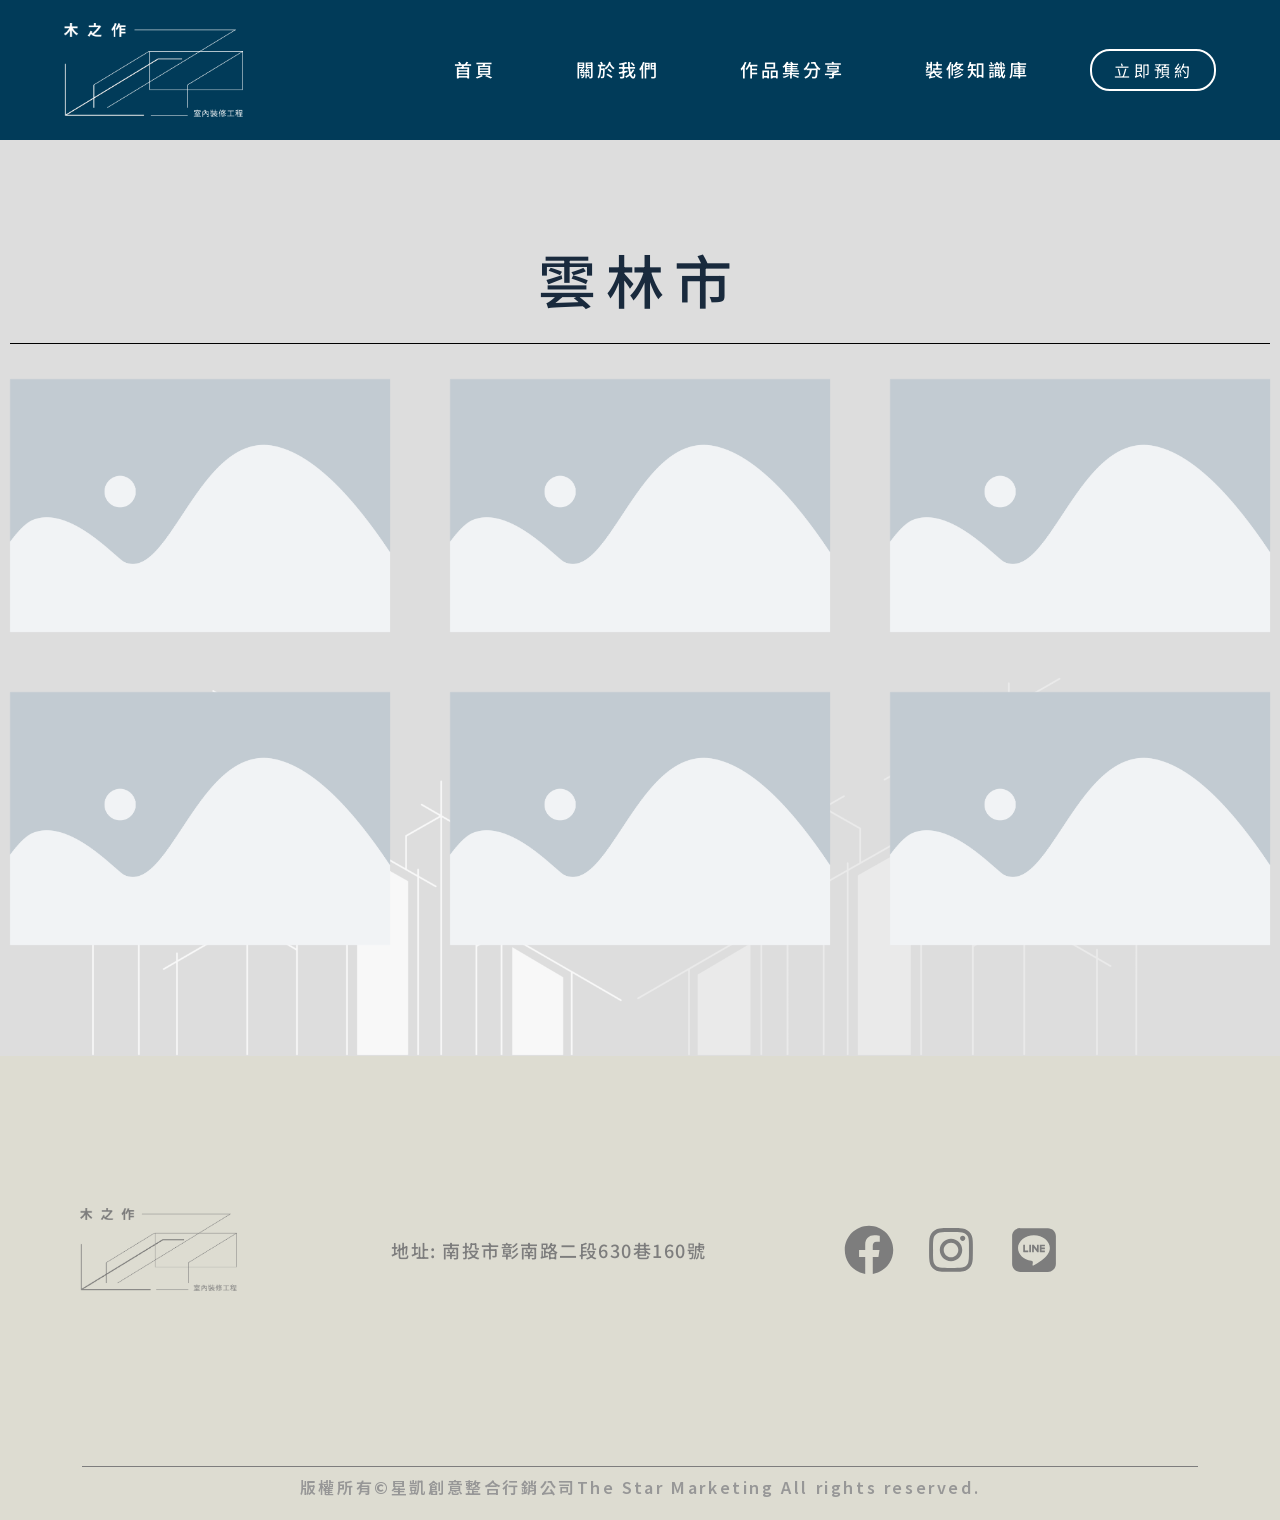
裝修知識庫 (977, 69)
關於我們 (618, 69)
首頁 (475, 69)
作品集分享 (792, 69)
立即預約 (1154, 70)
